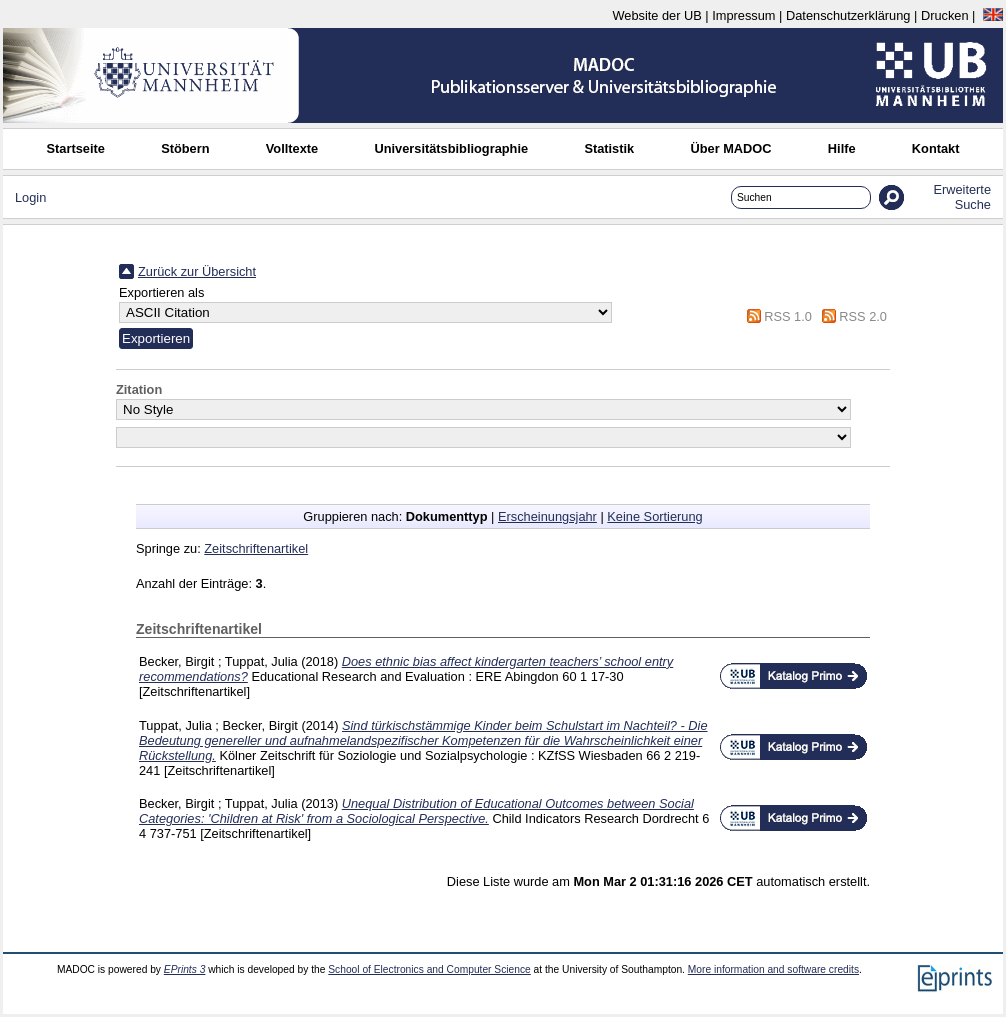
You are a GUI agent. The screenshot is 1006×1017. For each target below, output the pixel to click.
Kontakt (936, 148)
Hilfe (842, 148)
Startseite (76, 148)
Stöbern (185, 148)
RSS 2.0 (863, 316)
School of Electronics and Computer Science (429, 969)
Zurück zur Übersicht (197, 271)
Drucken (945, 15)
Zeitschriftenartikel (256, 548)
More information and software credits (773, 969)
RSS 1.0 (788, 316)
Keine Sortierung (654, 516)
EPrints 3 (185, 969)
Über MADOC (730, 148)
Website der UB (656, 15)
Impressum (743, 15)
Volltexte (292, 148)
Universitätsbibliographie (451, 148)
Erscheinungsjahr (547, 516)
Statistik (609, 148)
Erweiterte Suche (962, 197)
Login (30, 197)
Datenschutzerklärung (848, 15)
